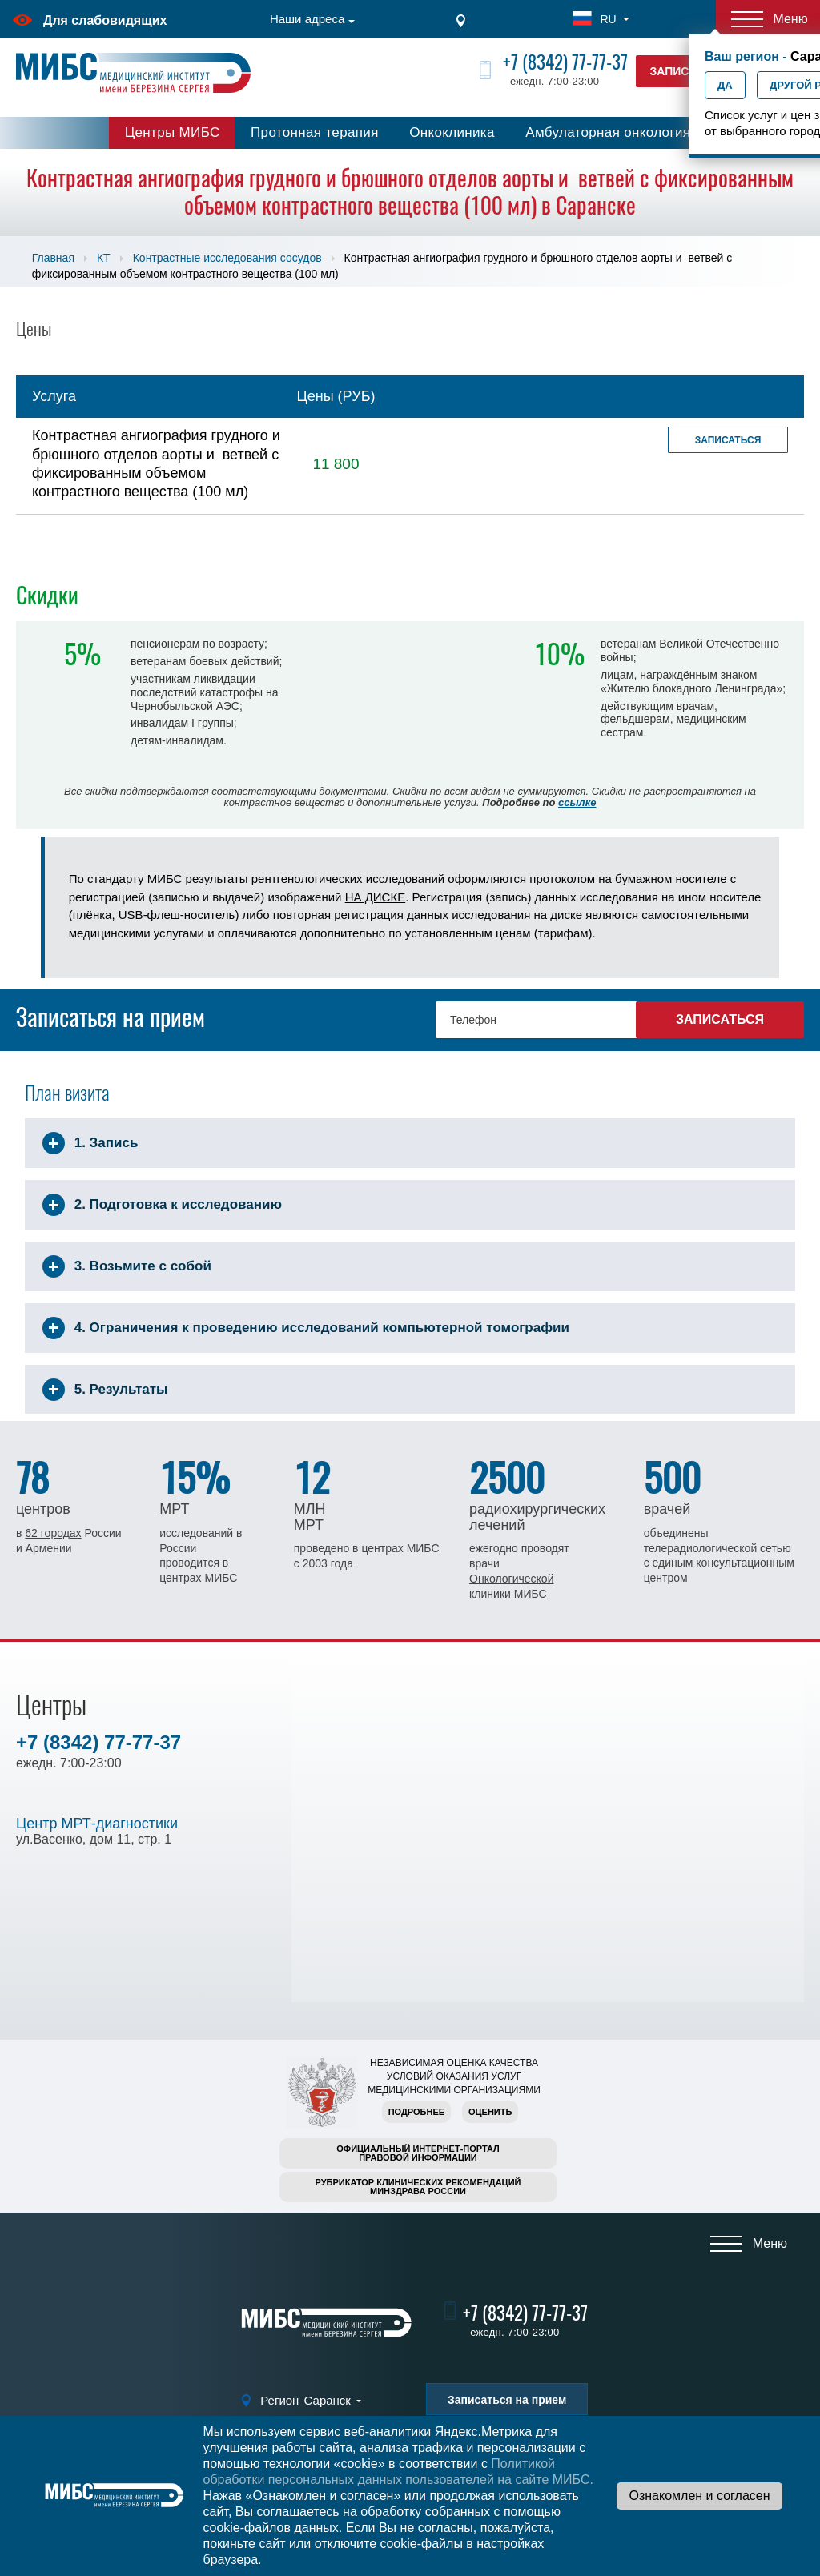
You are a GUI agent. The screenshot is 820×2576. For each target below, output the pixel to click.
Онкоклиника (452, 132)
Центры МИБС (172, 132)
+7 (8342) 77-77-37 (565, 62)
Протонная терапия (315, 132)
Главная (53, 257)
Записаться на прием (507, 2399)
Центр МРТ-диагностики (97, 1824)
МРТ (174, 1509)
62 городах (53, 1533)
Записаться (728, 440)
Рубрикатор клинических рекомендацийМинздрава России (418, 2186)
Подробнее (416, 2112)
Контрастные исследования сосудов (227, 257)
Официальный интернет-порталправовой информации (418, 2153)
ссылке (577, 802)
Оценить (490, 2112)
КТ (104, 257)
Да (725, 85)
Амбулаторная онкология (607, 132)
